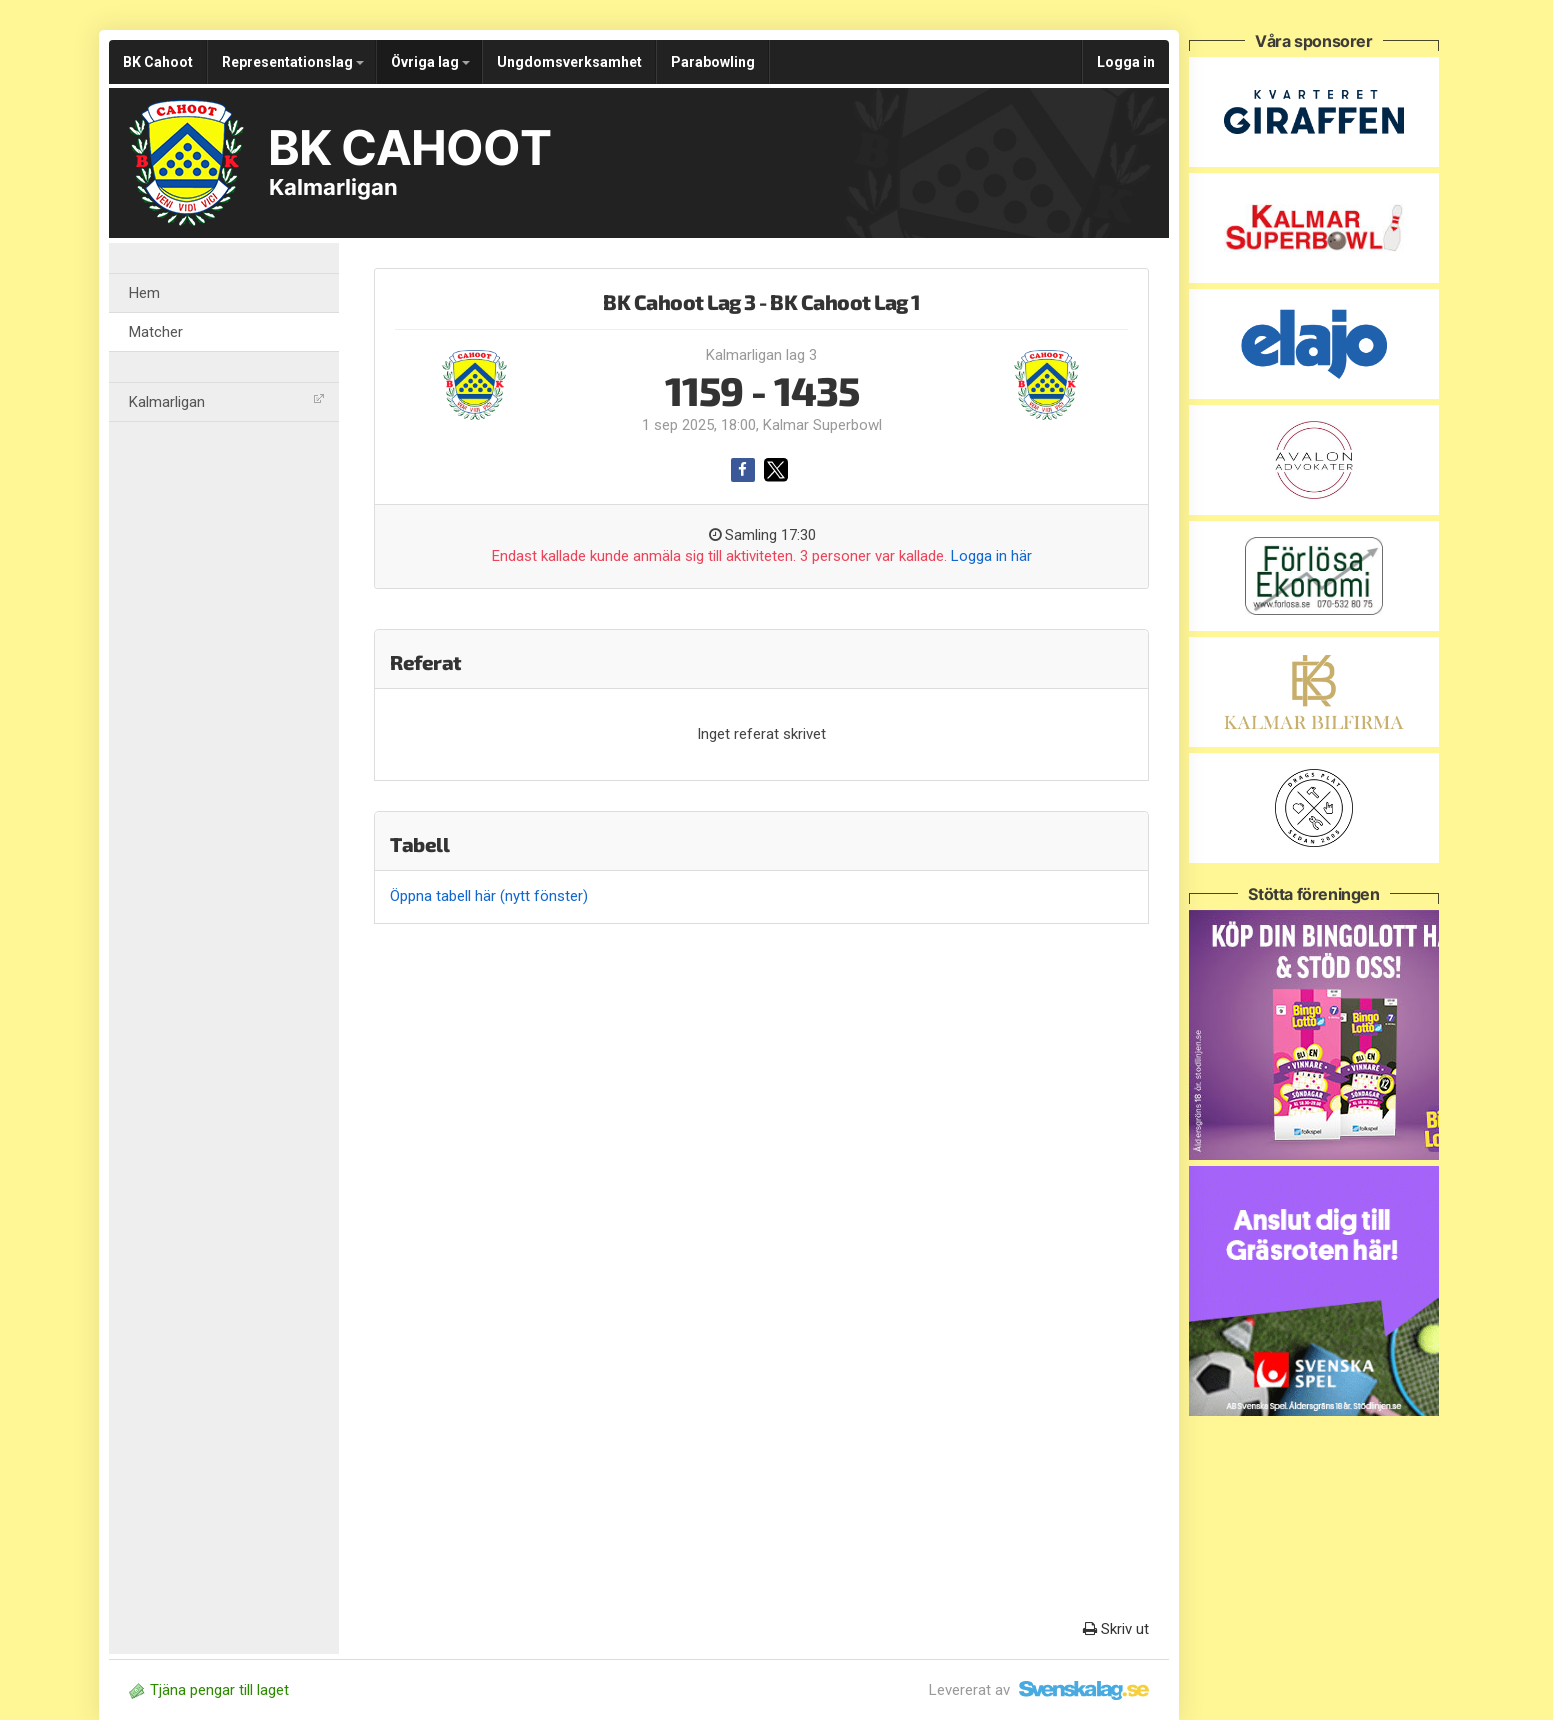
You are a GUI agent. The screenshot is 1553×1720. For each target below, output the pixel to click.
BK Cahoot (158, 62)
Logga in (1126, 62)
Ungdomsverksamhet (569, 62)
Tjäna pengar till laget (209, 1690)
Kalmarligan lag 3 (761, 355)
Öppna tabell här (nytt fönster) (489, 896)
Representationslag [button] (293, 62)
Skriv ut (1116, 1629)
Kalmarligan (226, 402)
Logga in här (991, 556)
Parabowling (713, 62)
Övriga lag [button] (430, 62)
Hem (144, 293)
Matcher (156, 332)
